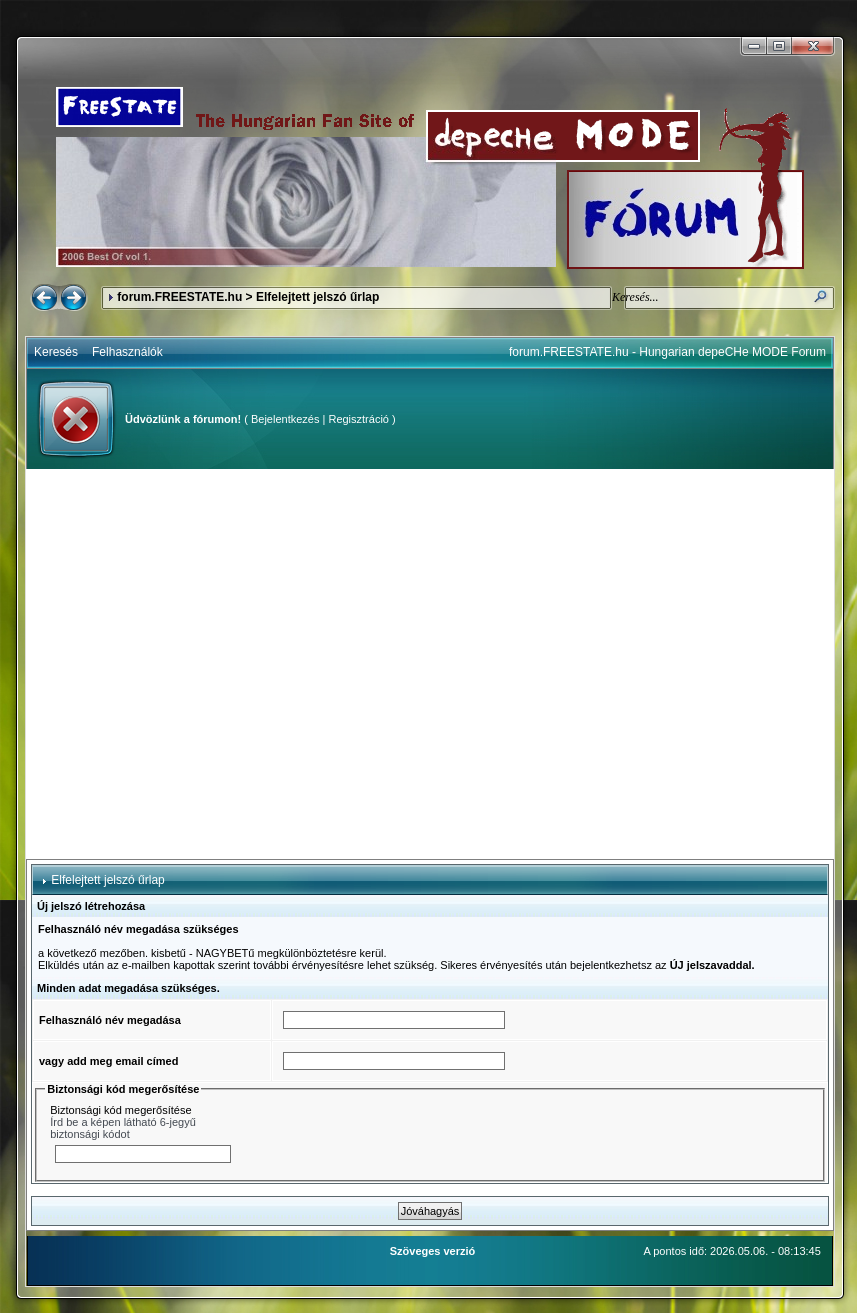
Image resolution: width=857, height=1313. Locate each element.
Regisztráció (358, 419)
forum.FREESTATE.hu (179, 297)
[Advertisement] (190, 664)
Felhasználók (127, 352)
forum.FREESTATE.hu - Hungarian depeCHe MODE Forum (667, 352)
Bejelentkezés (285, 419)
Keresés (56, 352)
